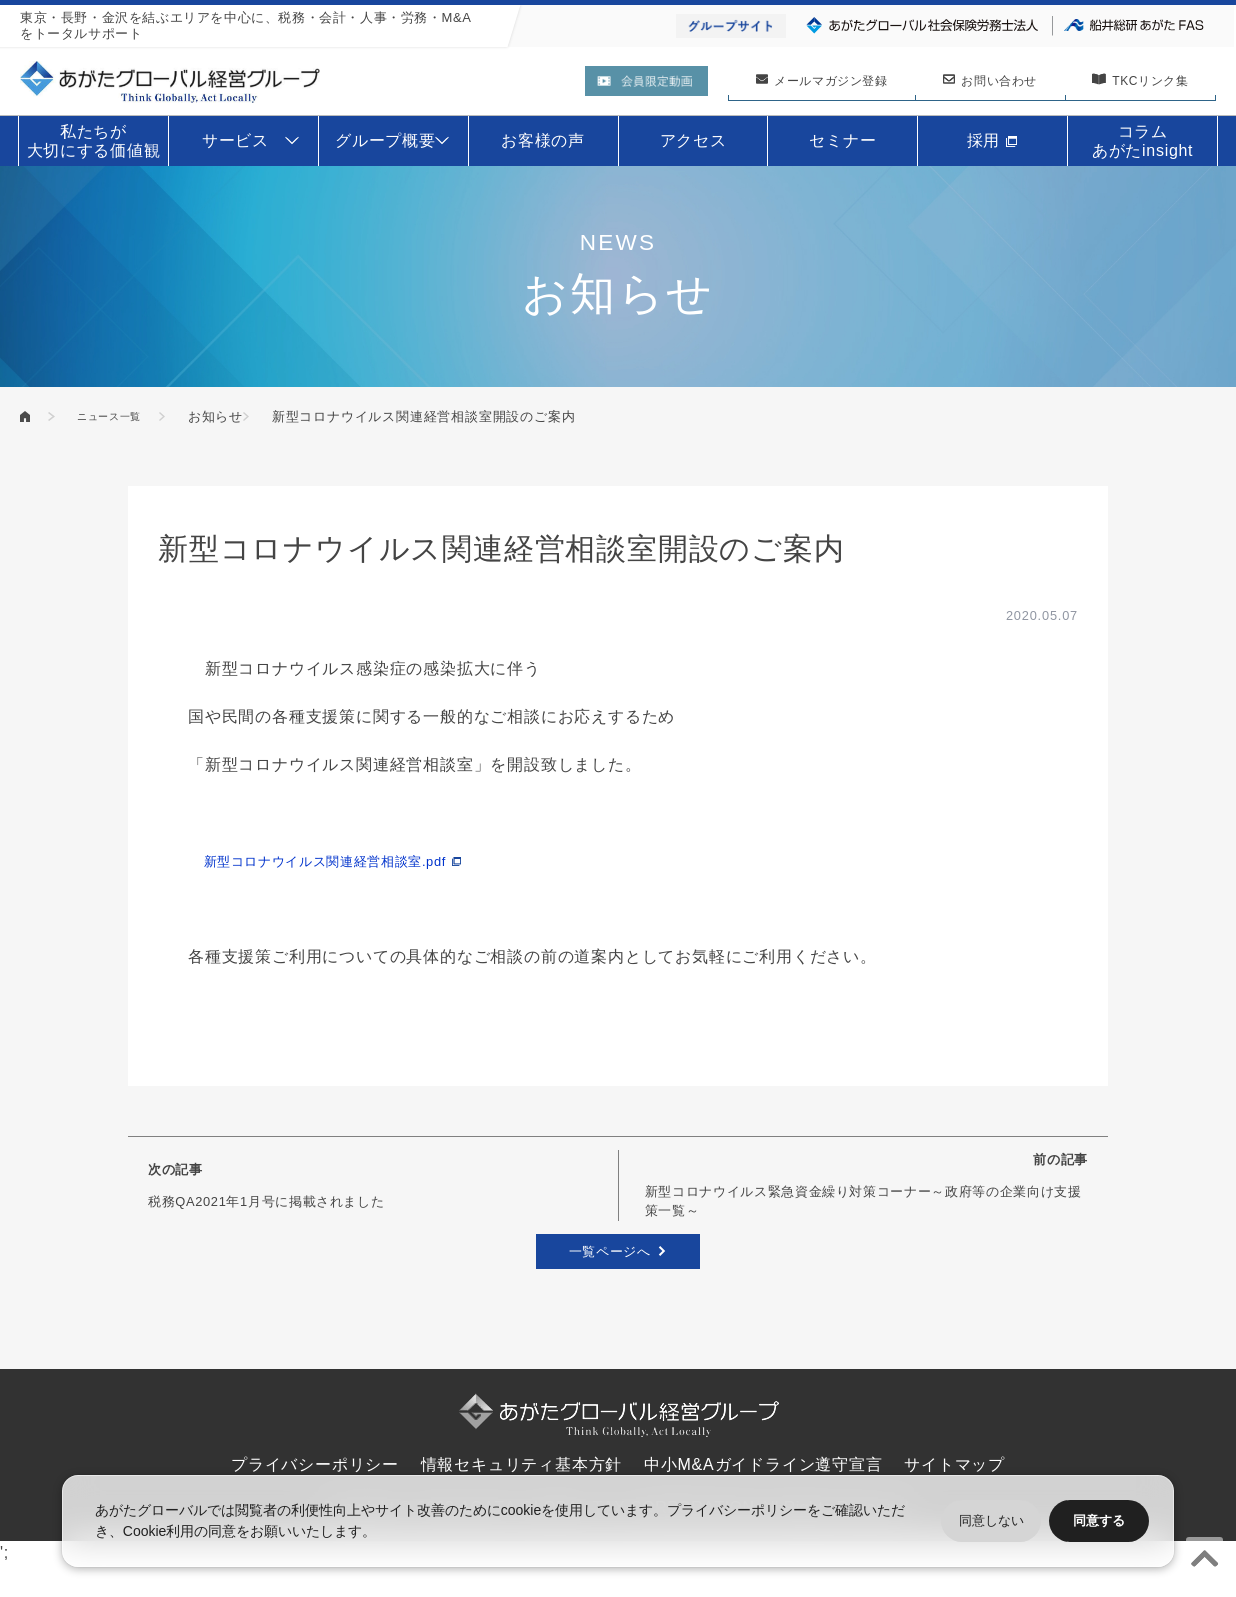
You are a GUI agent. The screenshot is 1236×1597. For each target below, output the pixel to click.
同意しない (991, 1520)
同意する (1099, 1520)
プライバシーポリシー (737, 1510)
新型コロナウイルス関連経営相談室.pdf (353, 860)
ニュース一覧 (125, 416)
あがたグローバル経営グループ (26, 416)
